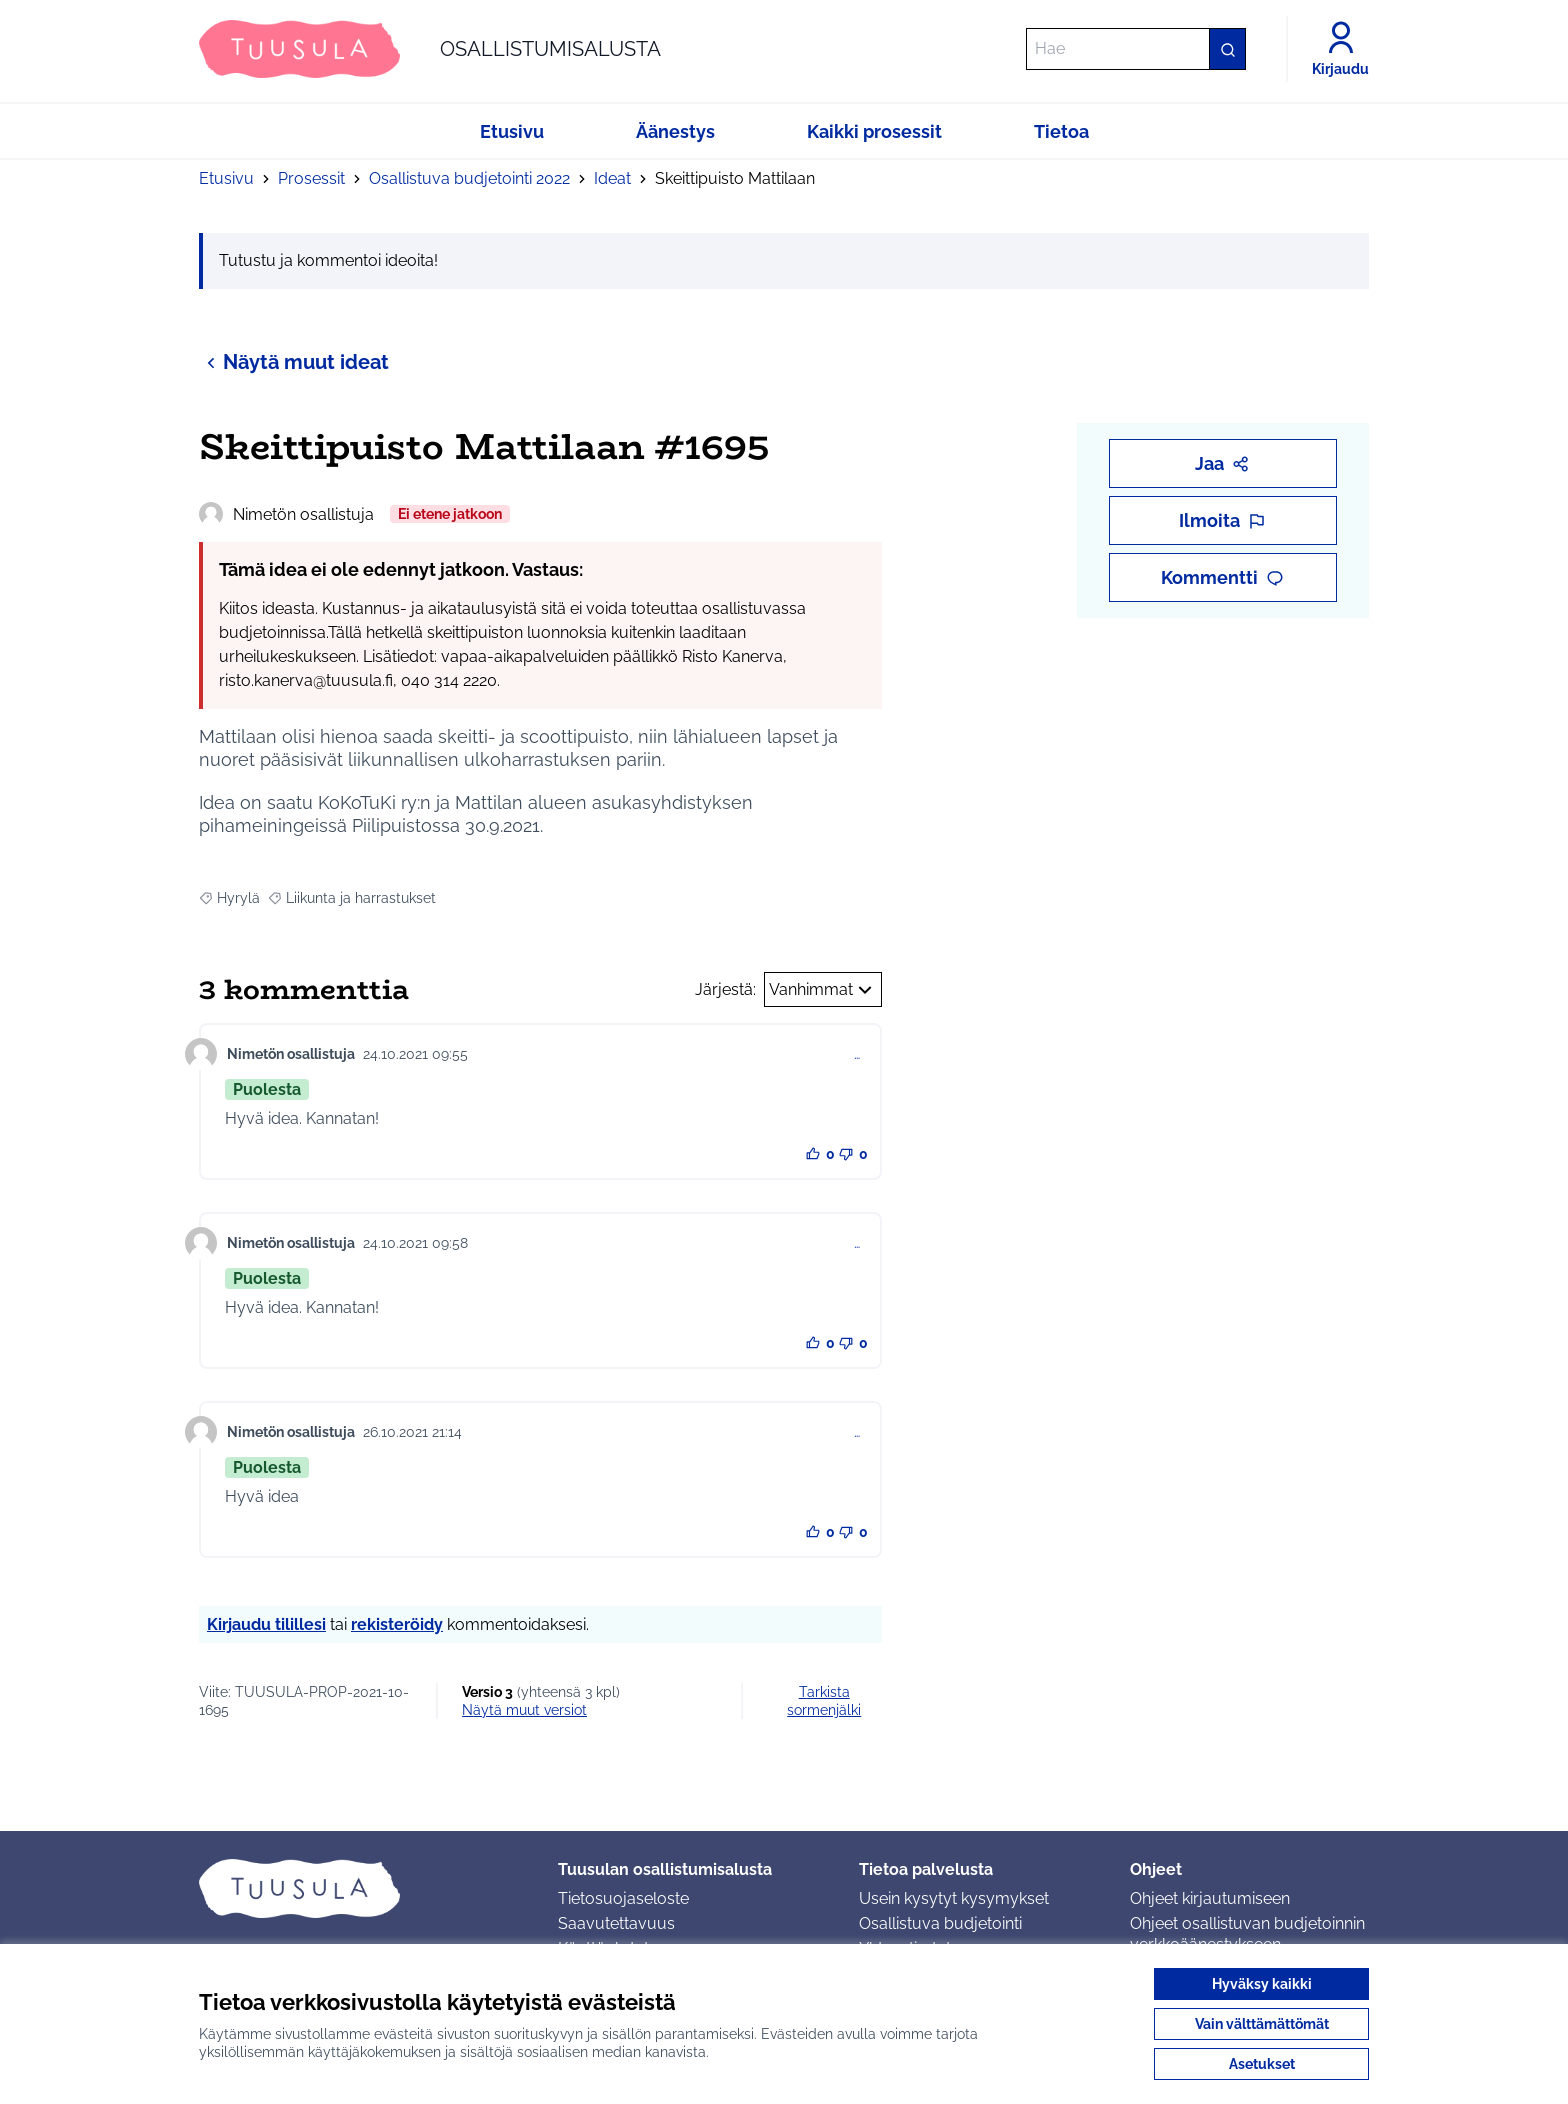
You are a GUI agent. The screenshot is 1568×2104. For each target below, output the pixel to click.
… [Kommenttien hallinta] (857, 1054)
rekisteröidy (397, 1624)
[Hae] (1136, 49)
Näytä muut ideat (294, 361)
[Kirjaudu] (1340, 49)
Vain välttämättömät (1262, 2024)
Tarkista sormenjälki (824, 1701)
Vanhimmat (823, 990)
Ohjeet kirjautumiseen (1210, 1898)
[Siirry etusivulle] (430, 49)
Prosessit (311, 178)
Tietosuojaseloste (623, 1898)
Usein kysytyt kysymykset (954, 1898)
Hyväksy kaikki (1262, 1984)
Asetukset (1262, 2064)
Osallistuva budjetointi (940, 1923)
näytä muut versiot (524, 1710)
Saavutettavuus (616, 1923)
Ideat (612, 178)
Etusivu (226, 178)
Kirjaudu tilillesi (266, 1624)
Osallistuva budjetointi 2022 (469, 178)
